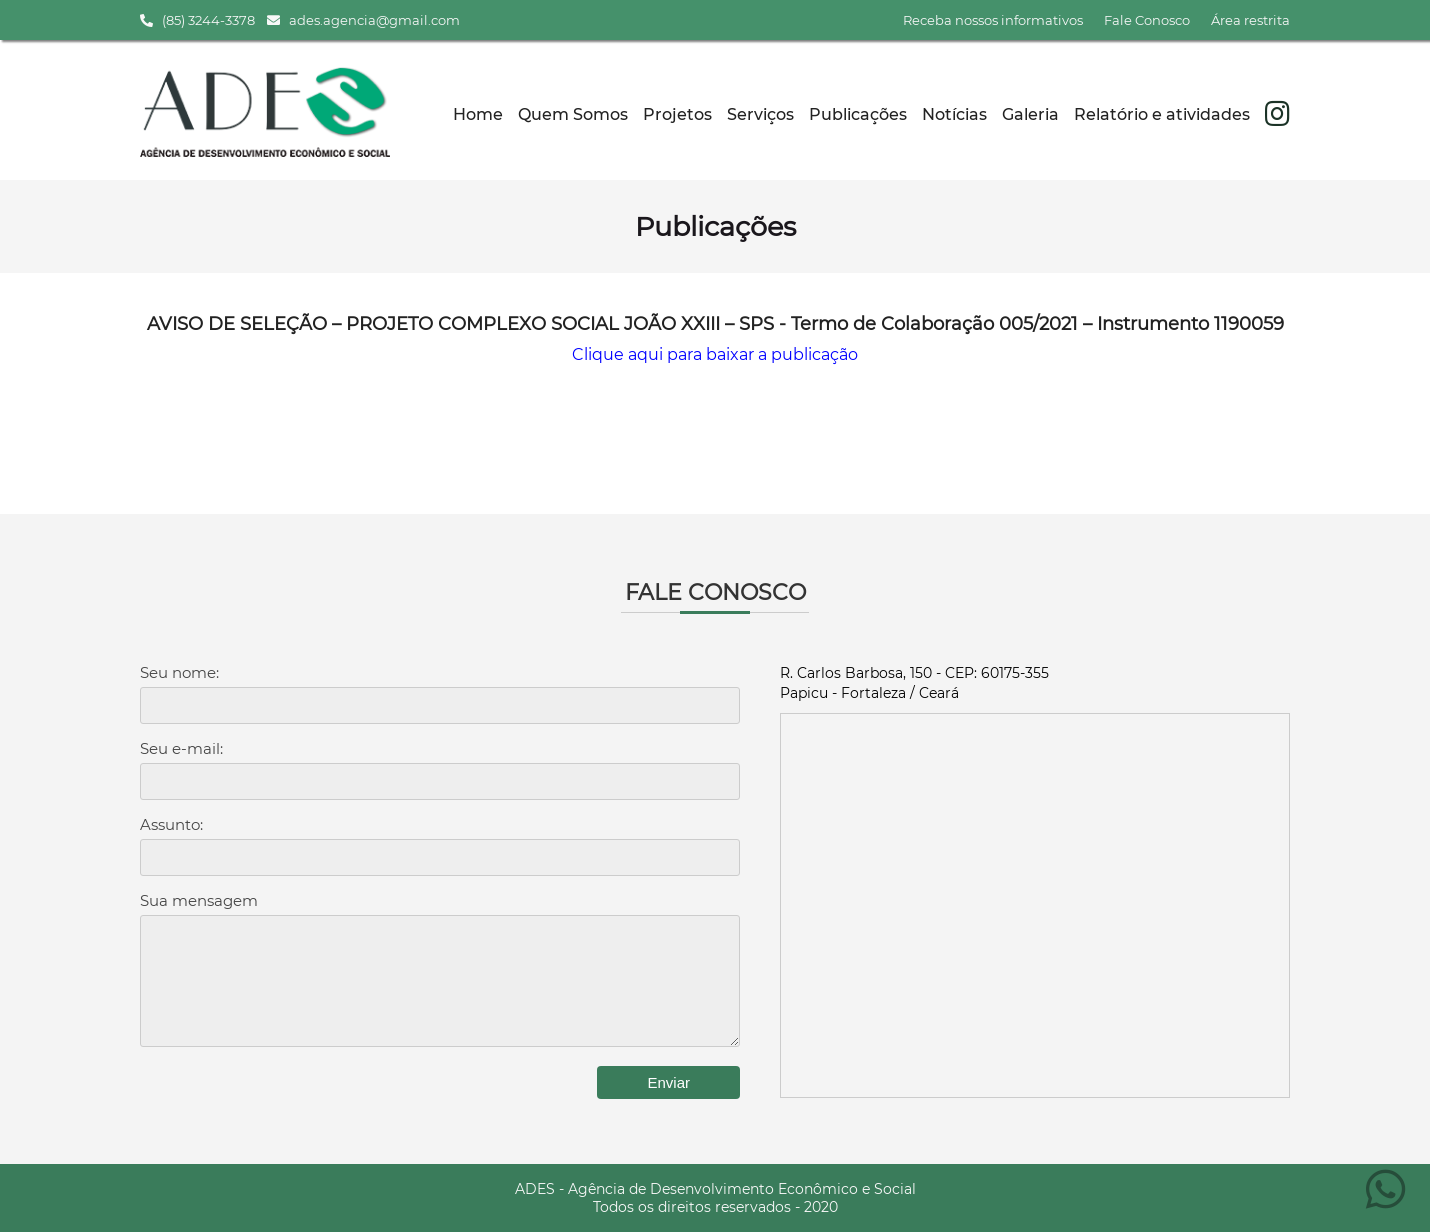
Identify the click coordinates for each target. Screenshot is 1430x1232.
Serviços (760, 114)
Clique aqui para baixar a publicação (715, 354)
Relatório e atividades (1162, 114)
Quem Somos (573, 114)
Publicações (858, 114)
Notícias (954, 114)
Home (478, 114)
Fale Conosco (1147, 20)
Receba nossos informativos (993, 20)
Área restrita (1250, 20)
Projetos (677, 114)
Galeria (1030, 114)
